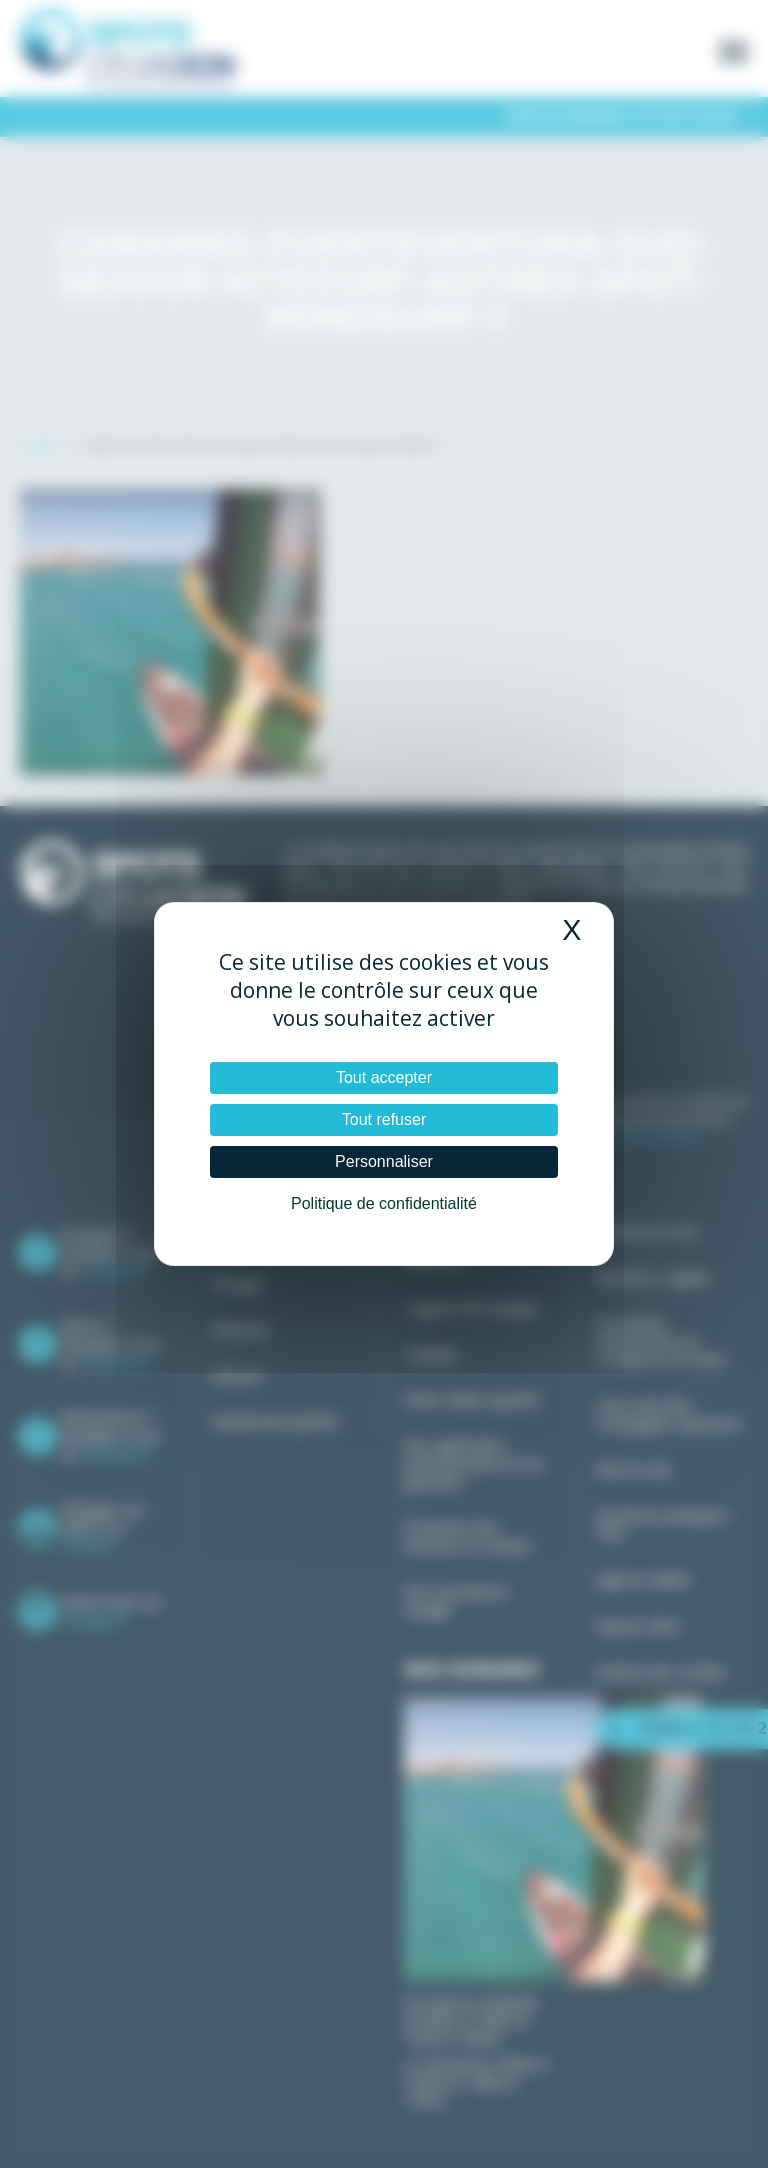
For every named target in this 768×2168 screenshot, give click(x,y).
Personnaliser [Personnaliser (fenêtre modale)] (384, 1161)
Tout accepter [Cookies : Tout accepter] (384, 1077)
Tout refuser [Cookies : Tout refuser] (384, 1119)
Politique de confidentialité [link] (384, 1203)
